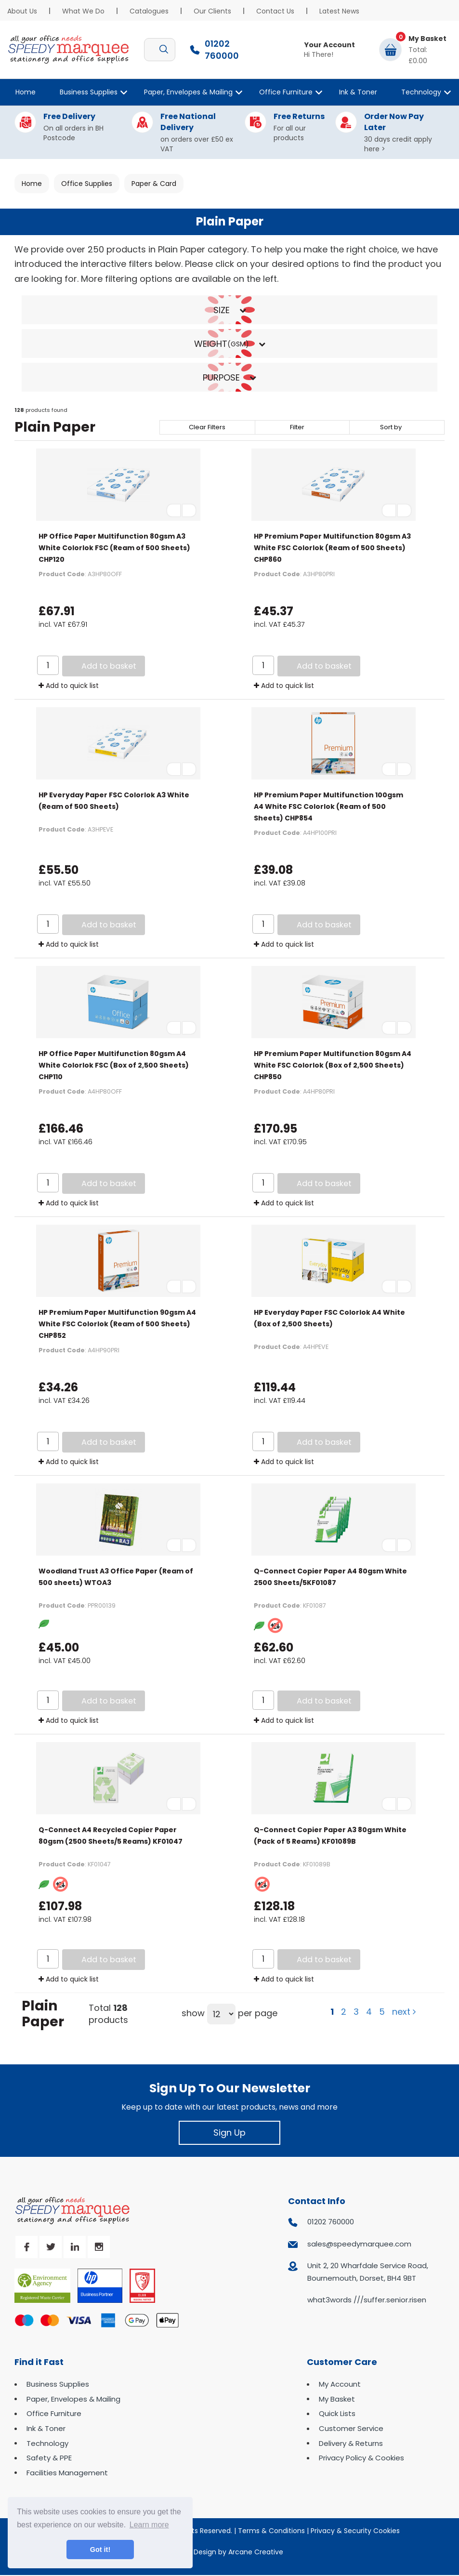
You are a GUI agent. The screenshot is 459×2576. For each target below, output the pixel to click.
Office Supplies (86, 183)
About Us (22, 11)
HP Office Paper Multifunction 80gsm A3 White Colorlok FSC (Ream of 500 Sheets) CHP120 (114, 547)
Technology (421, 92)
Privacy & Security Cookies (355, 2531)
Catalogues (149, 11)
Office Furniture (286, 92)
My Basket (337, 2399)
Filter (297, 427)
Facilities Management (67, 2473)
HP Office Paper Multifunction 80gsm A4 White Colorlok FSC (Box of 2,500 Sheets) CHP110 (114, 1065)
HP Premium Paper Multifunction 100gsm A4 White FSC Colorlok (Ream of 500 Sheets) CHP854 (328, 806)
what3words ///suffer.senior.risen (366, 2300)
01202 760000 (330, 2222)
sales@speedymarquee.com (359, 2244)
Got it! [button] (100, 2549)
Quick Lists (337, 2413)
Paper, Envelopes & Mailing (188, 92)
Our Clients (212, 11)
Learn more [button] (149, 2525)
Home (25, 92)
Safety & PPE (49, 2458)
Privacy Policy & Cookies (361, 2458)
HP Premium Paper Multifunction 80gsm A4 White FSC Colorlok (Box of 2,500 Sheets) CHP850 (332, 1065)
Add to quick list (69, 685)
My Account (340, 2384)
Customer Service (351, 2428)
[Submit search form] (163, 49)
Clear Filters (207, 427)
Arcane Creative (255, 2552)
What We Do (83, 11)
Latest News (339, 11)
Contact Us (275, 11)
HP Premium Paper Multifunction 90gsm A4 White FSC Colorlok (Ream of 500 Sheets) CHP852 (117, 1324)
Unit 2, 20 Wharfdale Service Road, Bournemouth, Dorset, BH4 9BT (367, 2271)
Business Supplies (89, 92)
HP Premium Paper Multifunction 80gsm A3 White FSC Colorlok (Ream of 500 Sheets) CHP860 (332, 547)
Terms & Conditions (271, 2531)
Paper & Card (153, 183)
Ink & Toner (358, 92)
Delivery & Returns (351, 2443)
